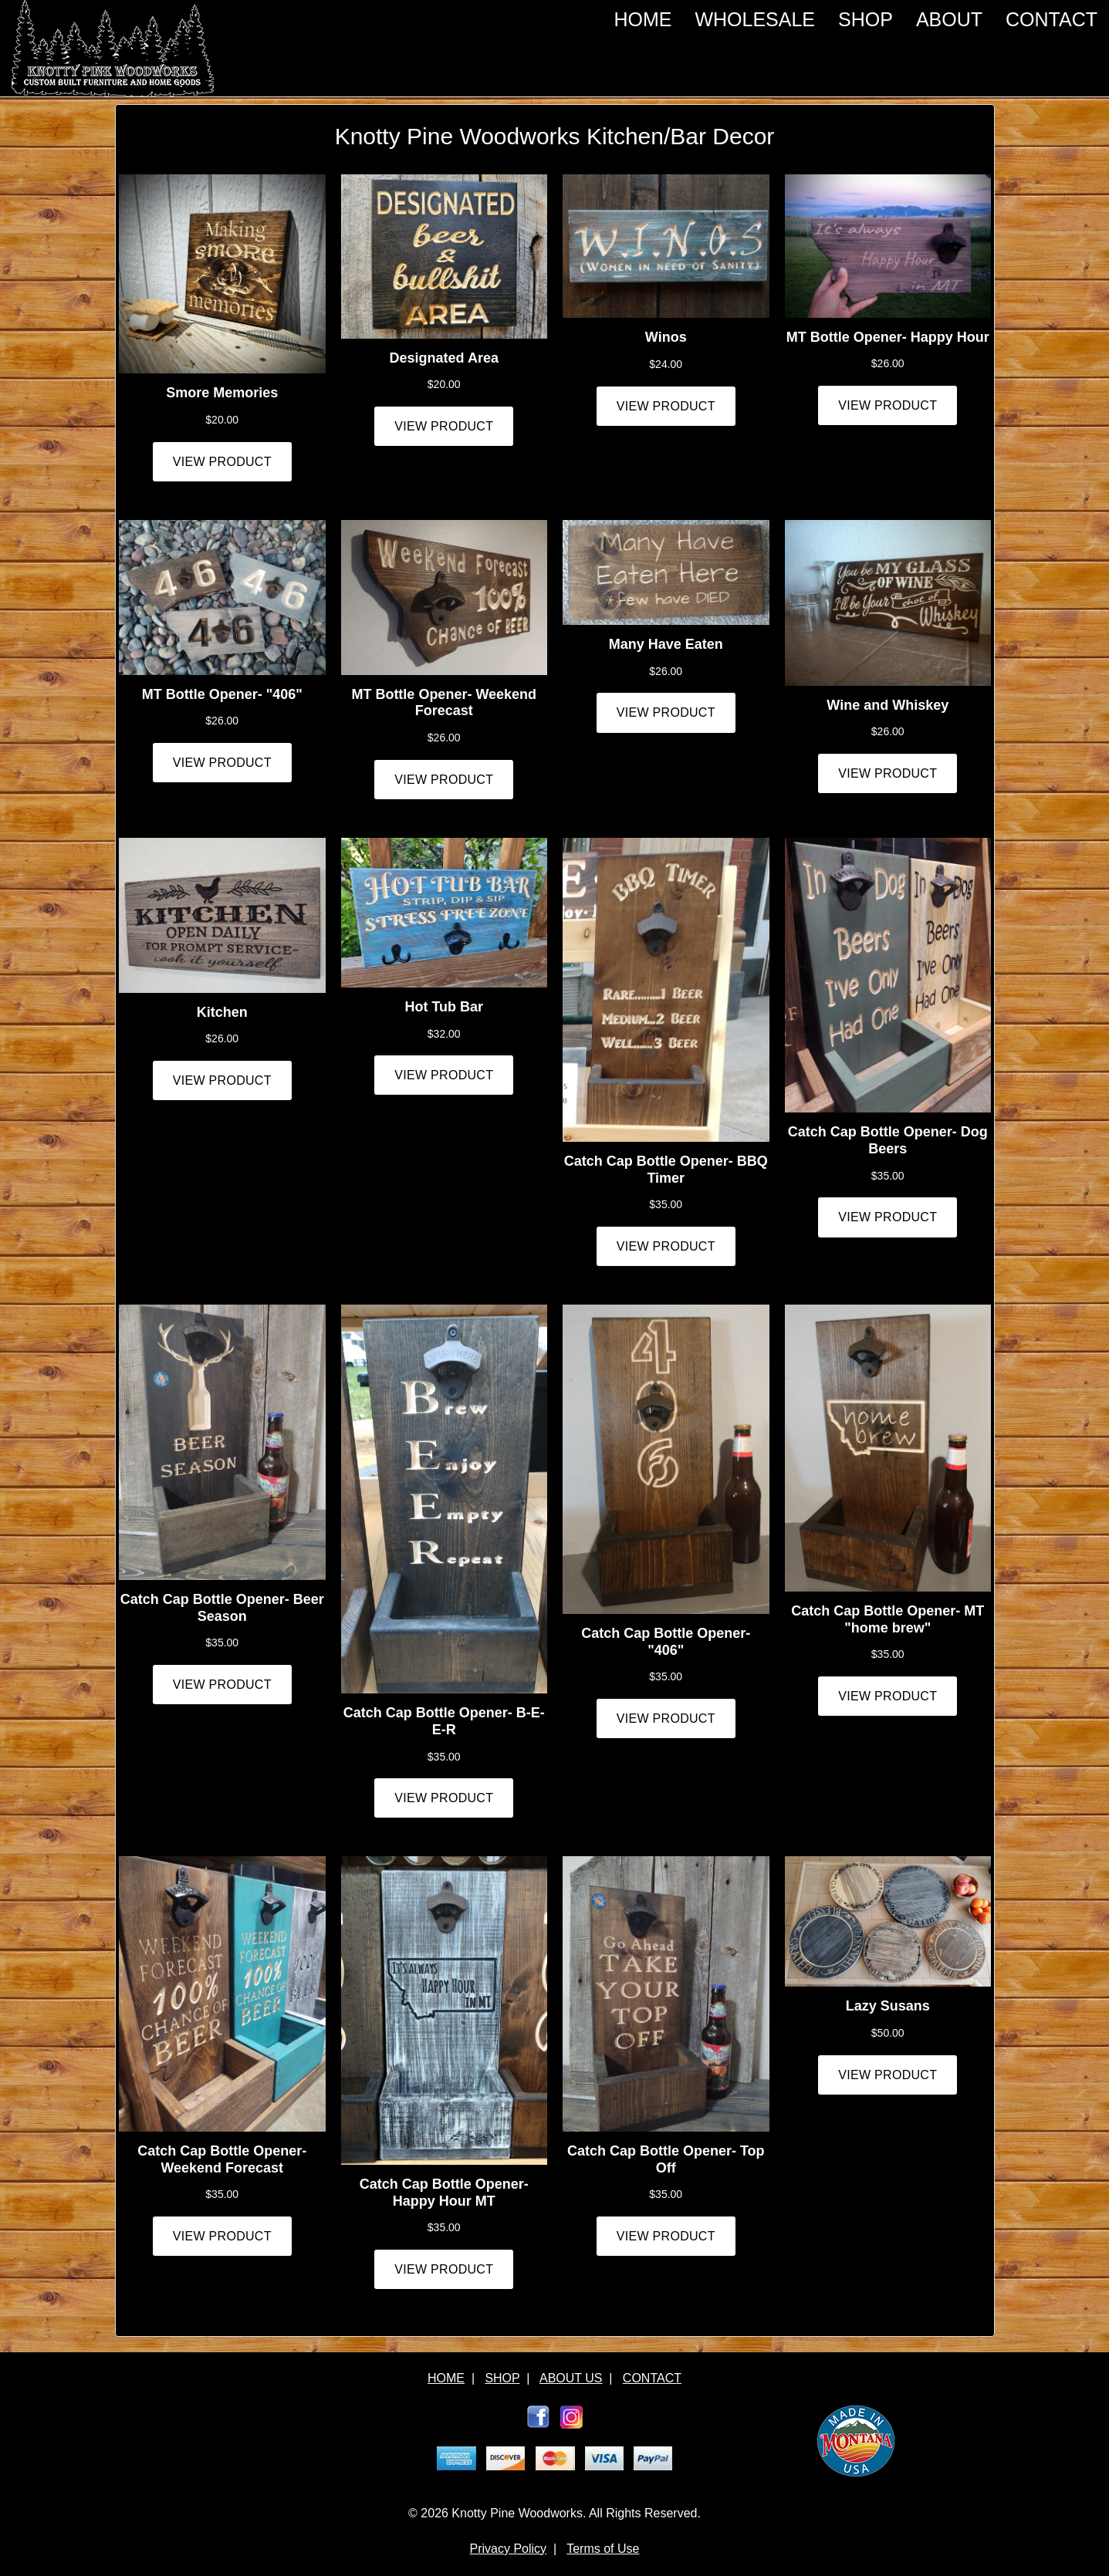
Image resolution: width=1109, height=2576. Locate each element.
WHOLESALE (755, 19)
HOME (642, 19)
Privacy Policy (508, 2548)
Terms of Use (602, 2548)
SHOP (865, 19)
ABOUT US (571, 2378)
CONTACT (1051, 19)
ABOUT (949, 19)
